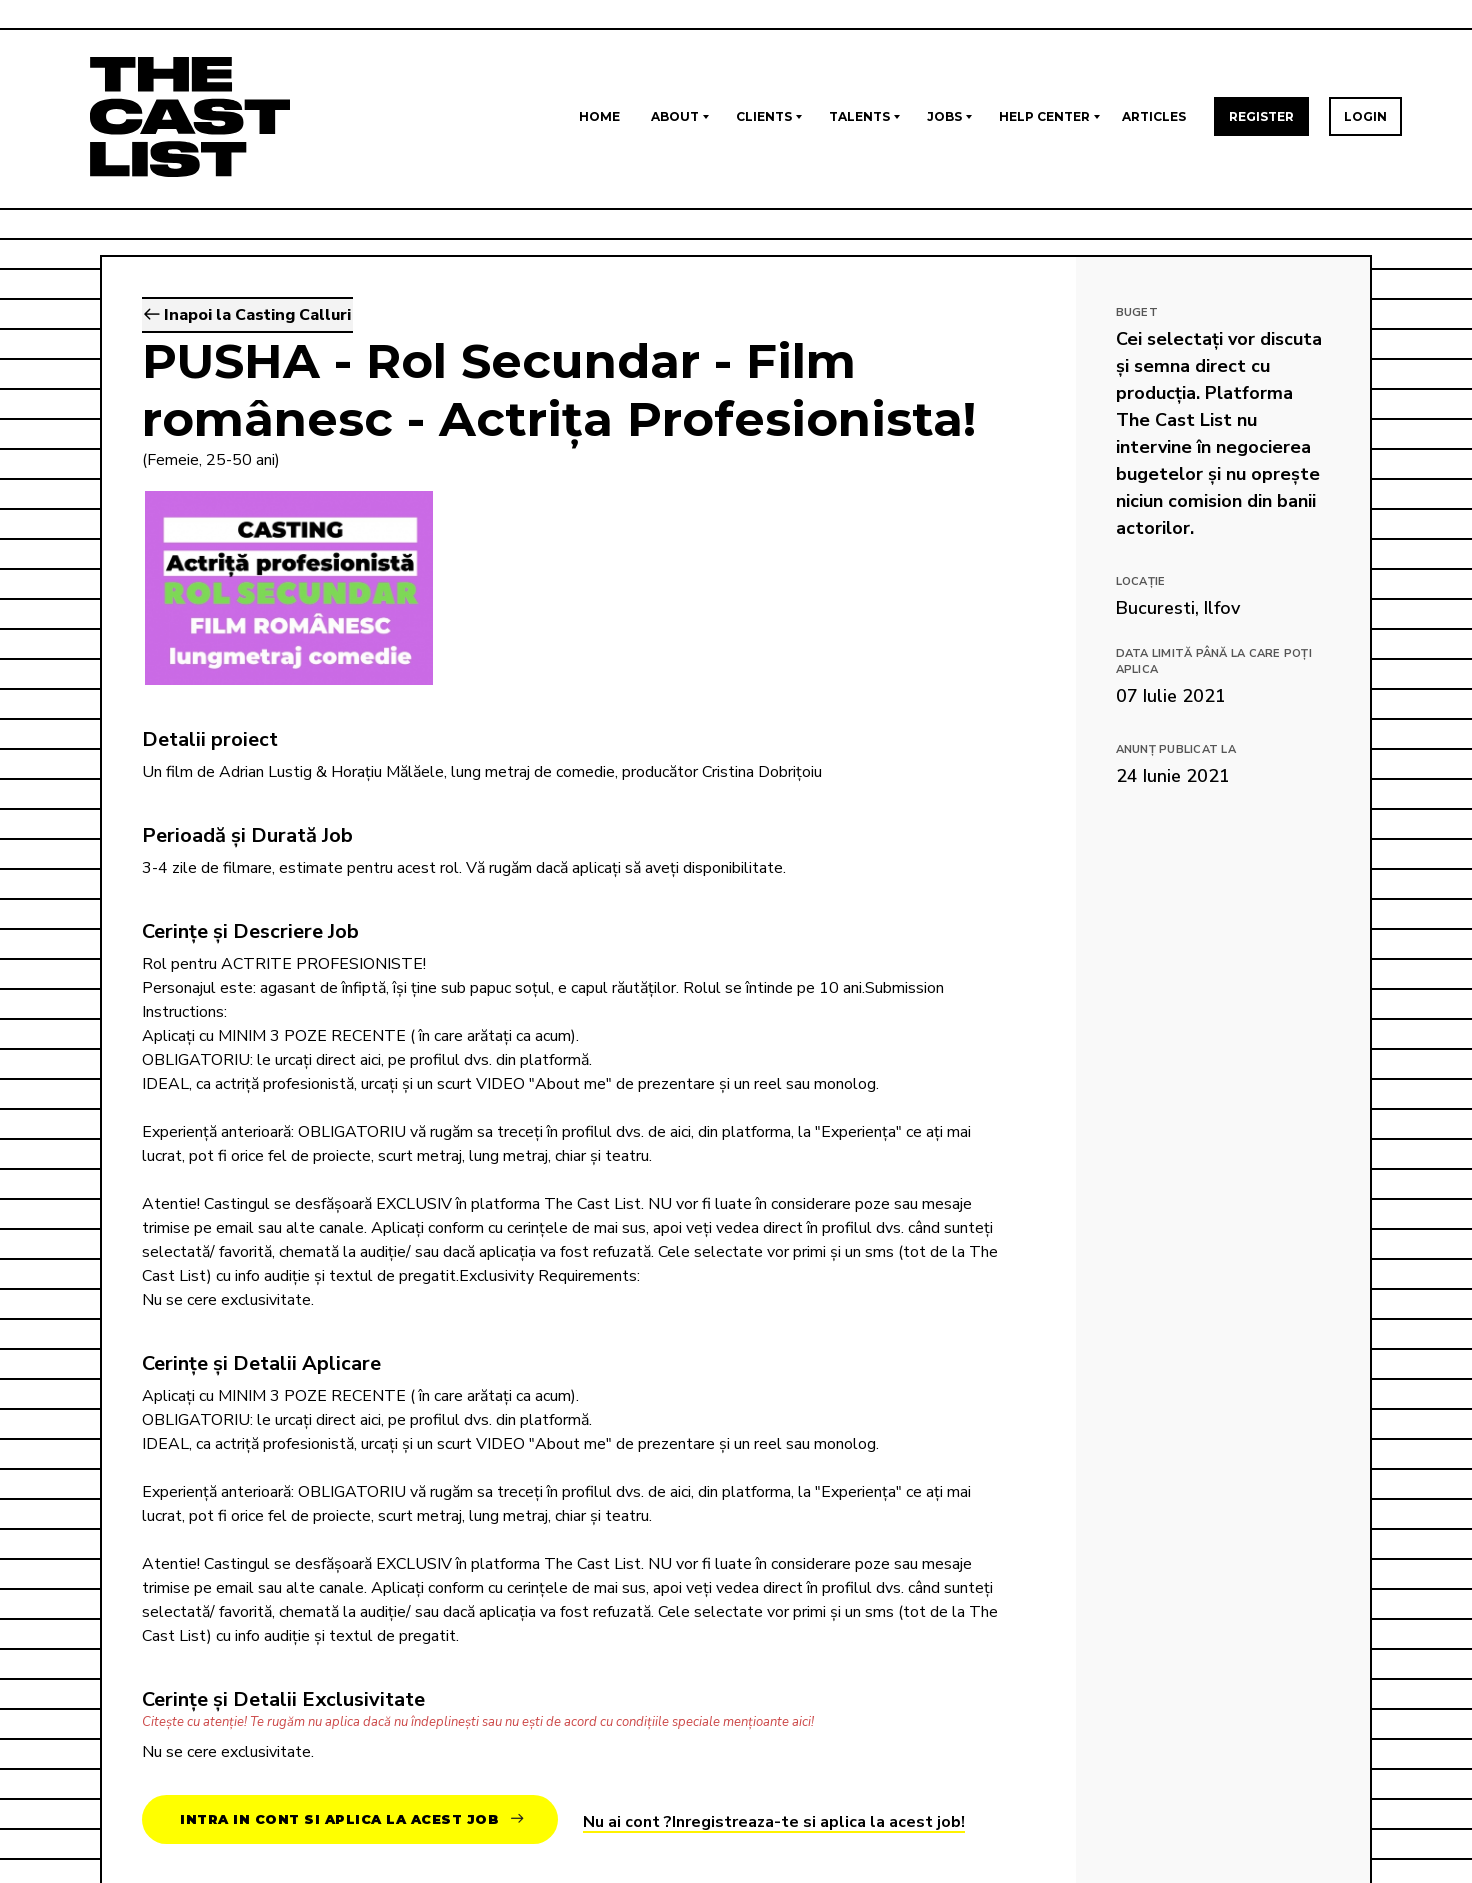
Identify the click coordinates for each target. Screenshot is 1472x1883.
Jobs (944, 116)
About (675, 116)
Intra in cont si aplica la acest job (351, 1819)
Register (1261, 116)
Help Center (1044, 116)
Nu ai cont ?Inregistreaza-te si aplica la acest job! (774, 1822)
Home (599, 116)
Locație (1141, 581)
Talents (859, 116)
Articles (1154, 116)
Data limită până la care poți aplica (1214, 662)
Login (1365, 116)
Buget (1137, 312)
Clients (764, 116)
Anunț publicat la (1176, 749)
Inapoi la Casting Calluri (247, 315)
